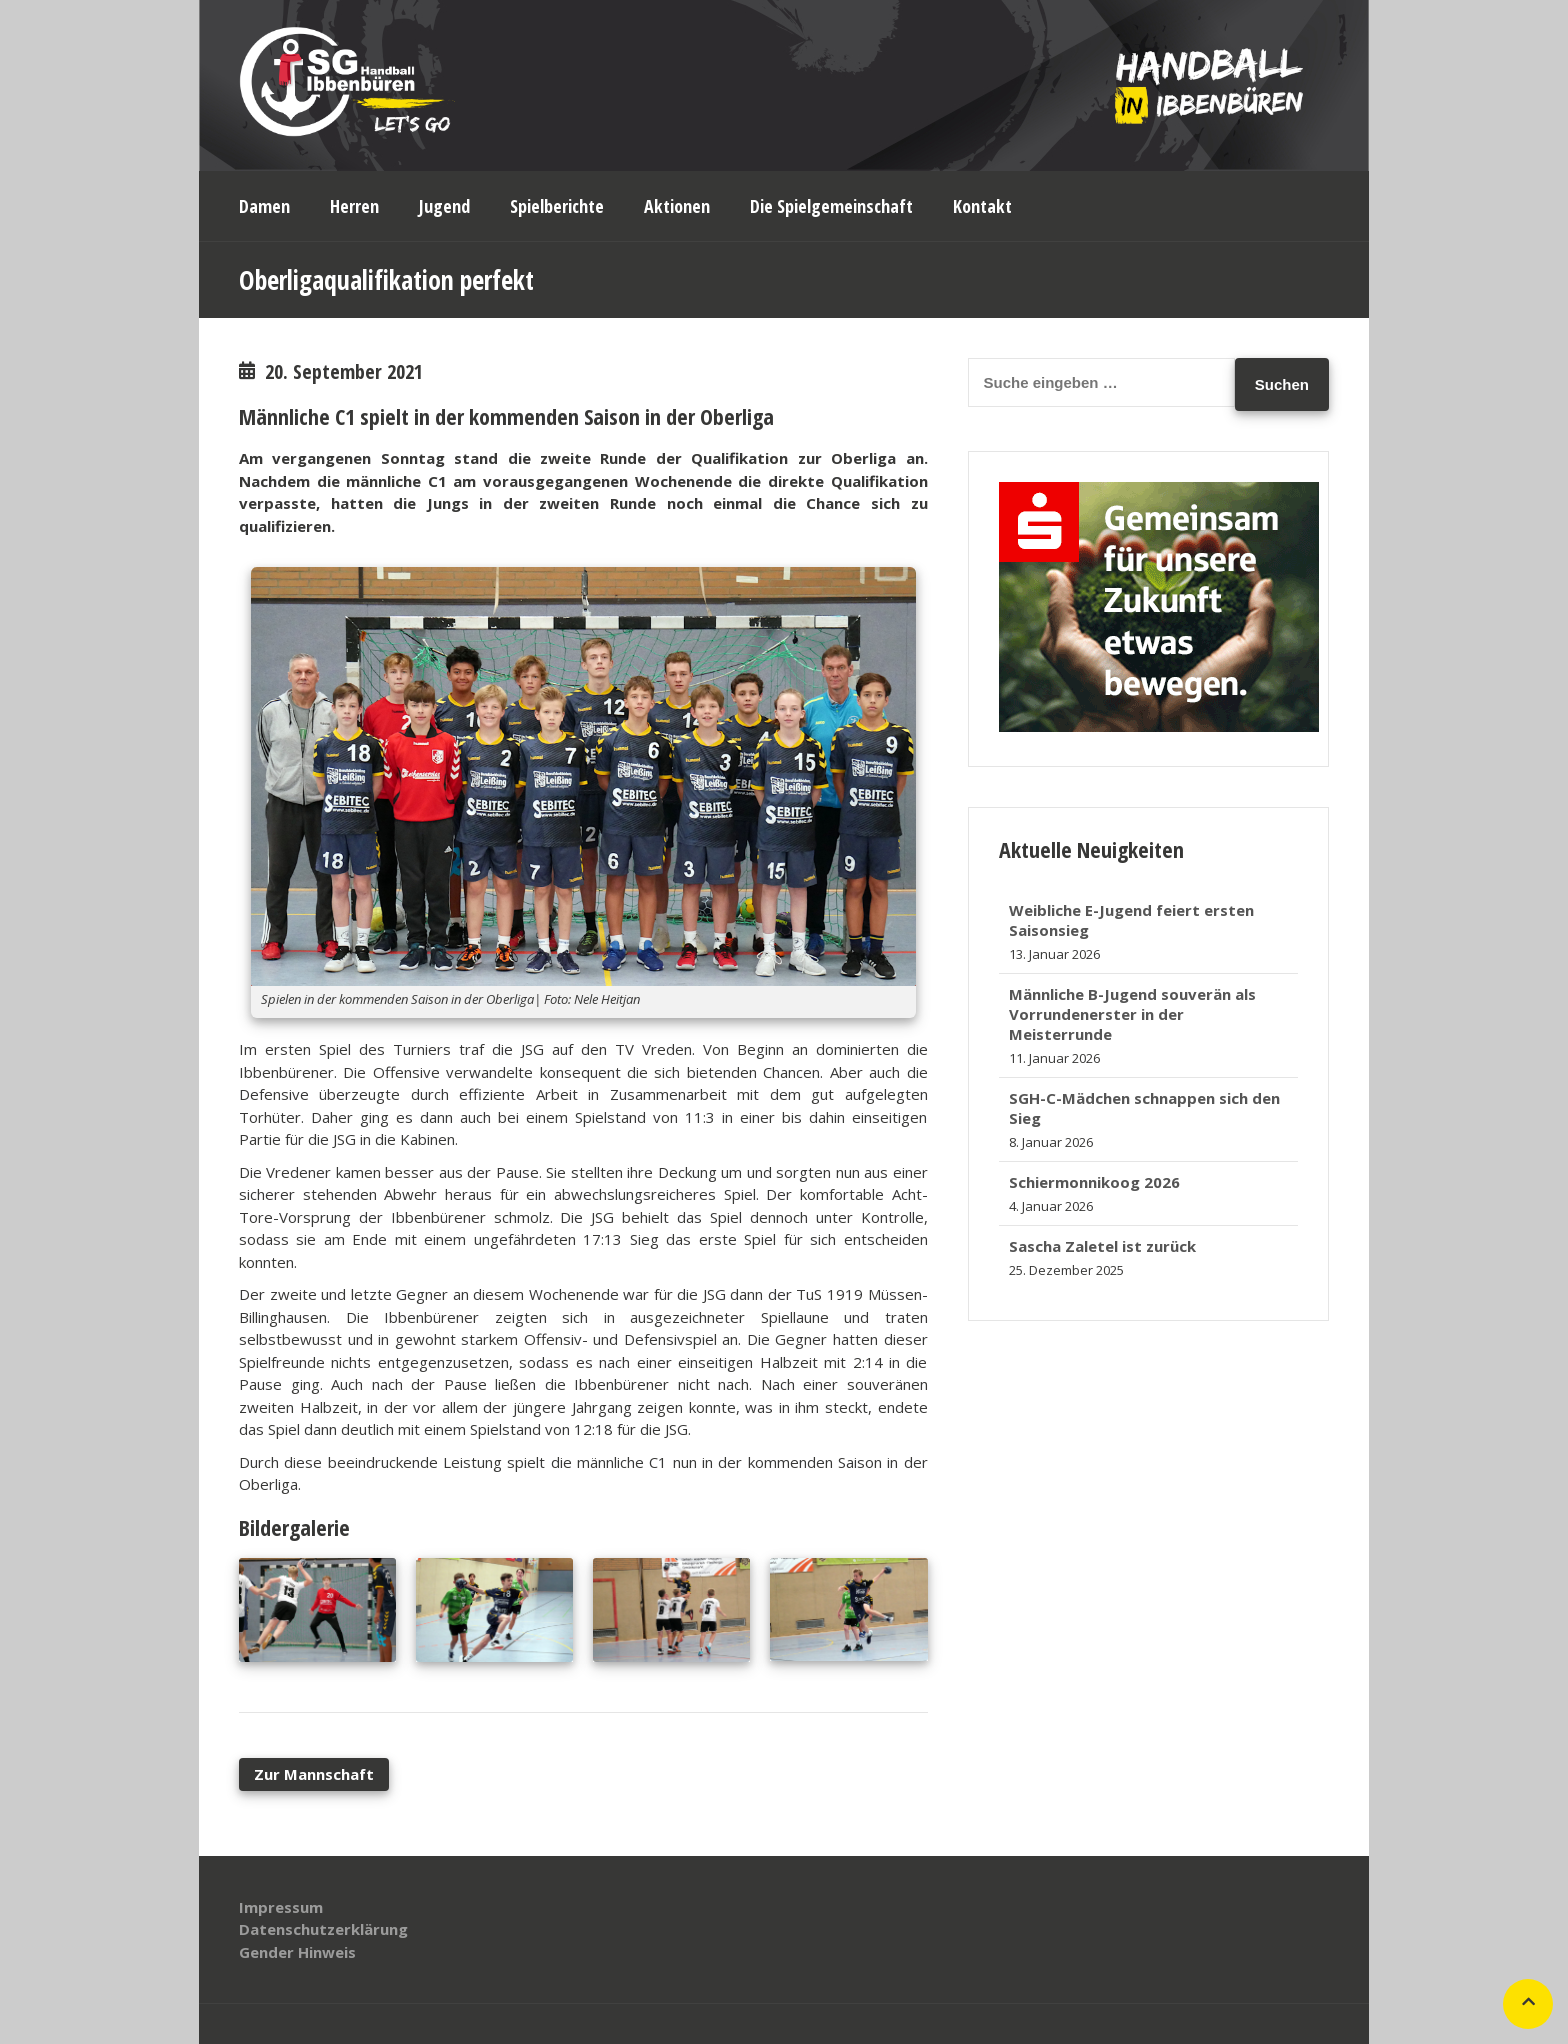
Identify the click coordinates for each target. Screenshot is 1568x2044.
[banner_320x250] (1159, 726)
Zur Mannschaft (314, 1774)
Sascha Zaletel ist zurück (1102, 1246)
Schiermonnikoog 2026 (1094, 1182)
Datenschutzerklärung (323, 1929)
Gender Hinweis (297, 1952)
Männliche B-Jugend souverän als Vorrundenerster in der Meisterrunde (1132, 1014)
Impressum (281, 1907)
